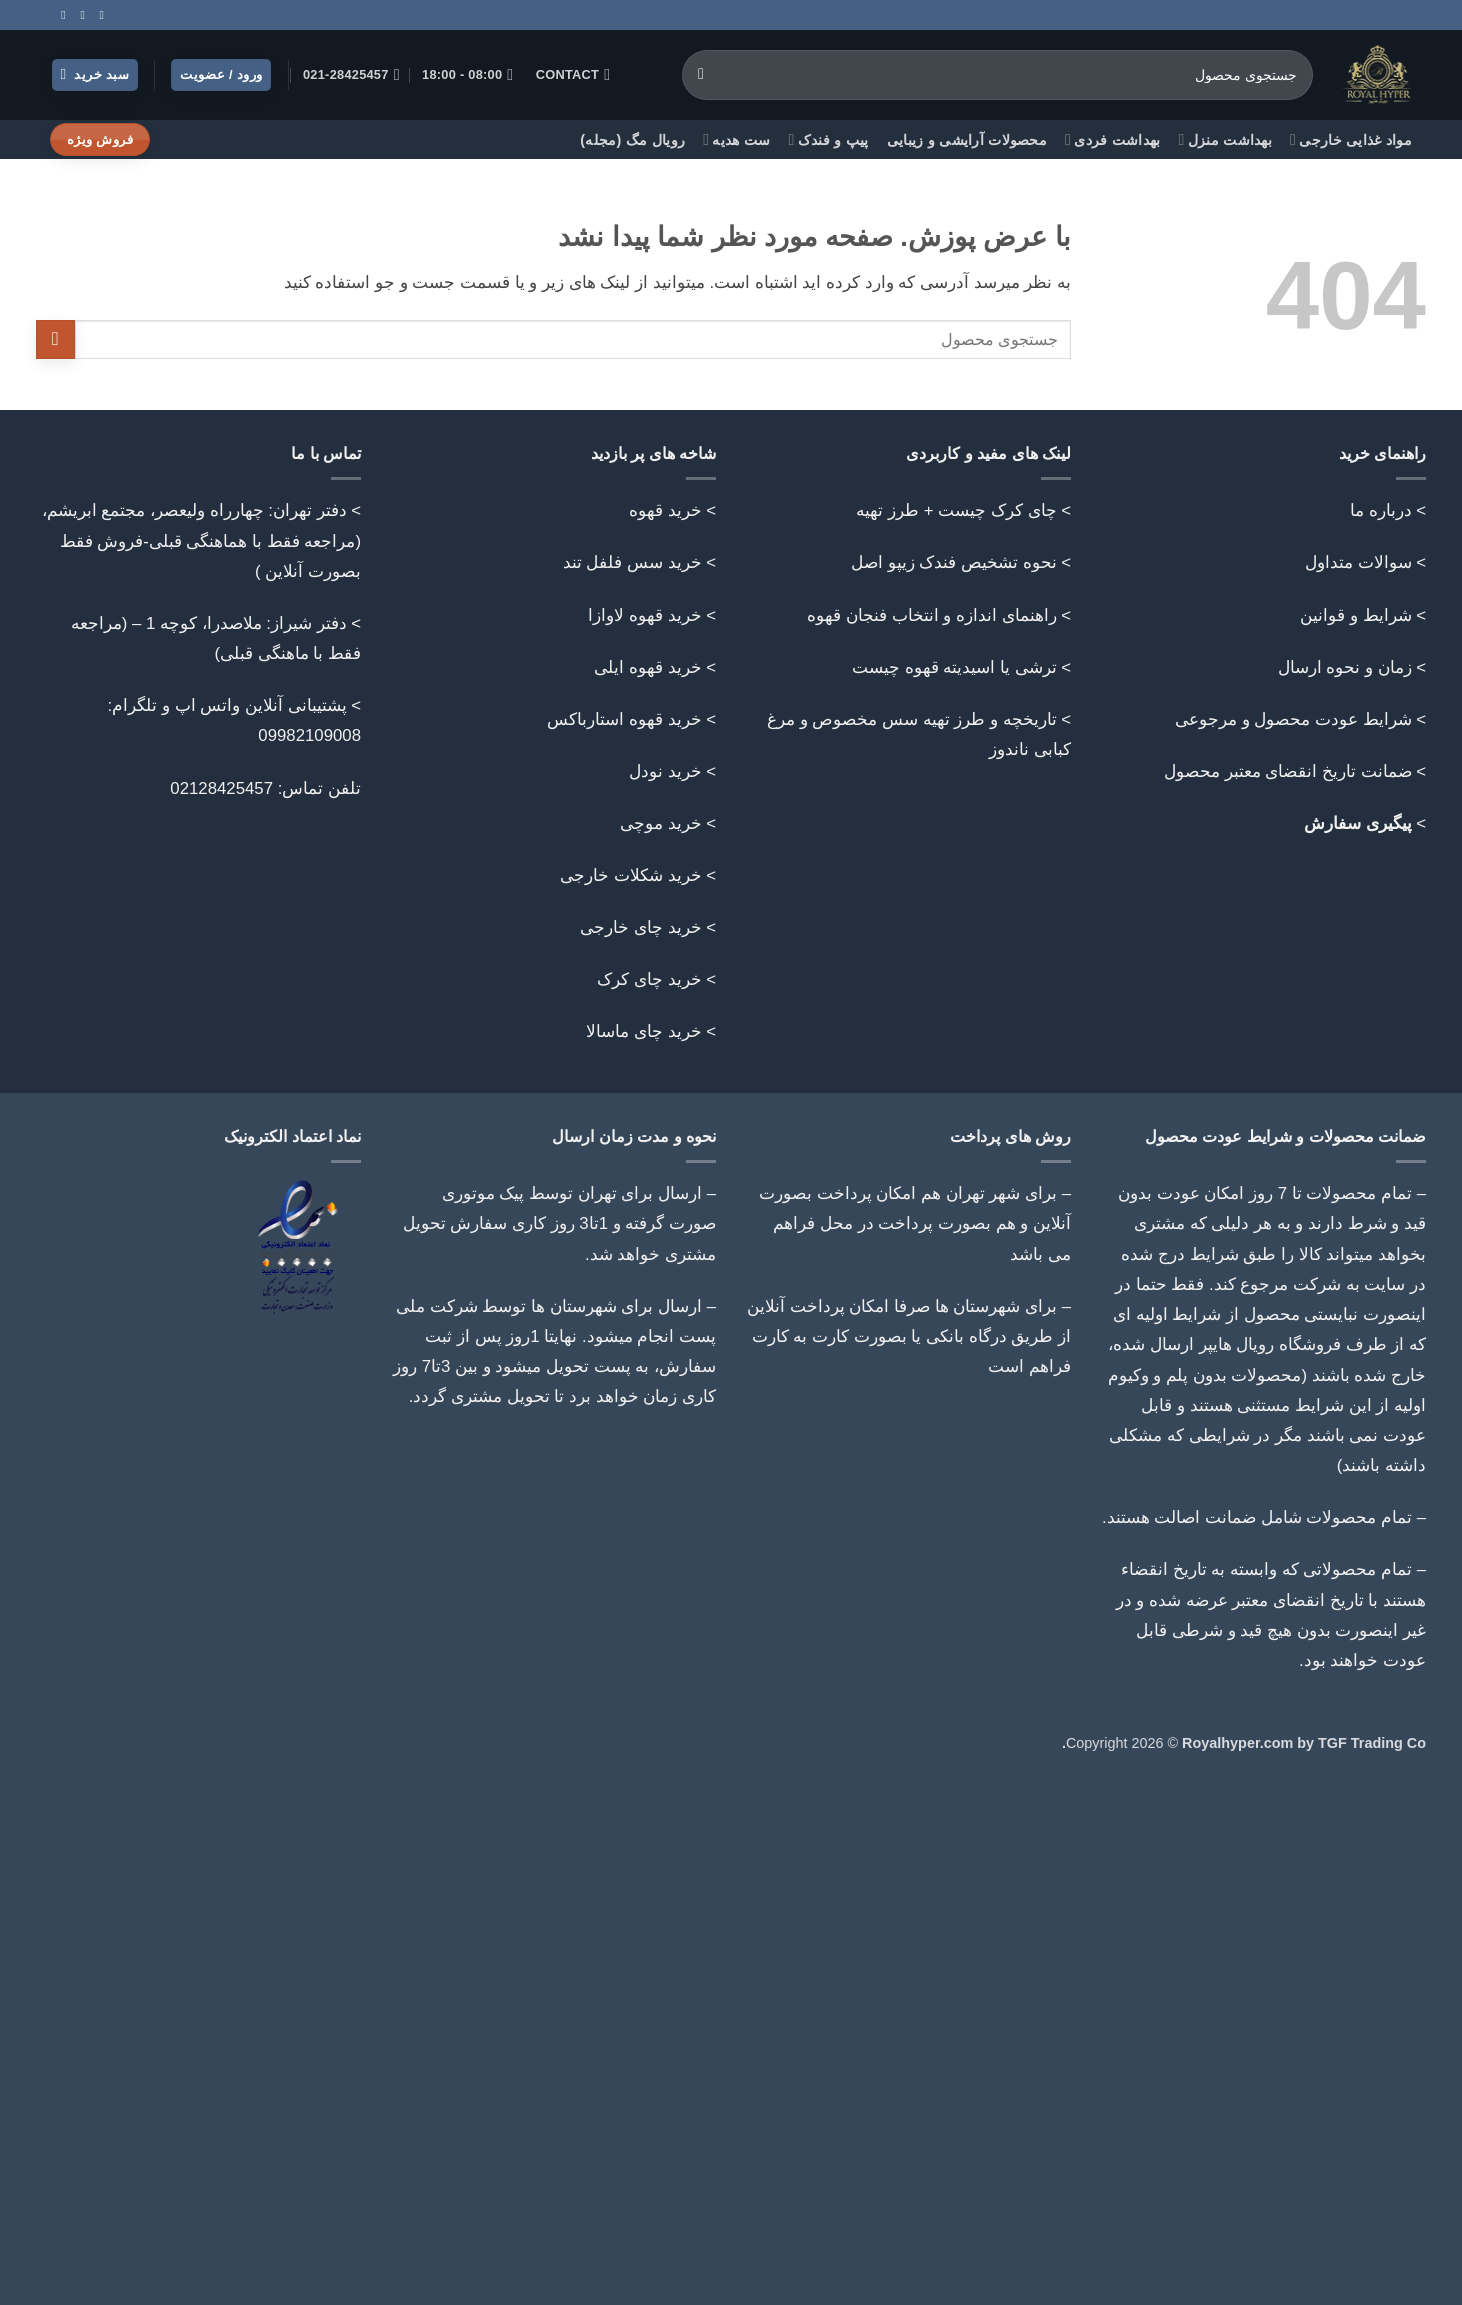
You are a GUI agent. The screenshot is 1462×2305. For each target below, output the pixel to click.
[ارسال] (701, 75)
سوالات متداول (1358, 562)
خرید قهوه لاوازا (644, 615)
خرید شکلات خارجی (630, 875)
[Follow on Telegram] (60, 15)
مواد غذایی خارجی (1351, 139)
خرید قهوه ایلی (647, 667)
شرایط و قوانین (1355, 615)
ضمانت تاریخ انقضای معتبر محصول (1288, 771)
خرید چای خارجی (640, 927)
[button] (95, 75)
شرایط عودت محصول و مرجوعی (1293, 719)
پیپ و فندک (829, 139)
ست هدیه (736, 139)
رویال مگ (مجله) (632, 140)
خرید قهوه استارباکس (624, 719)
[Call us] (79, 15)
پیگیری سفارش (1358, 823)
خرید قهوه (665, 510)
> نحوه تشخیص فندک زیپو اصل (961, 562)
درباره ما (1381, 510)
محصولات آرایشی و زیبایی (967, 140)
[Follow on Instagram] (98, 15)
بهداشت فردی (1113, 139)
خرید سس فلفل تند (632, 562)
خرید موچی (661, 823)
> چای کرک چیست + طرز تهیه (963, 510)
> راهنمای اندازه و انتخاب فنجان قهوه (939, 615)
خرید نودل (665, 771)
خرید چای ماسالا (643, 1031)
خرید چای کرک (649, 979)
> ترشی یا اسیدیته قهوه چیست (961, 667)
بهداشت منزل (1226, 139)
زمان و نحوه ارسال (1345, 667)
